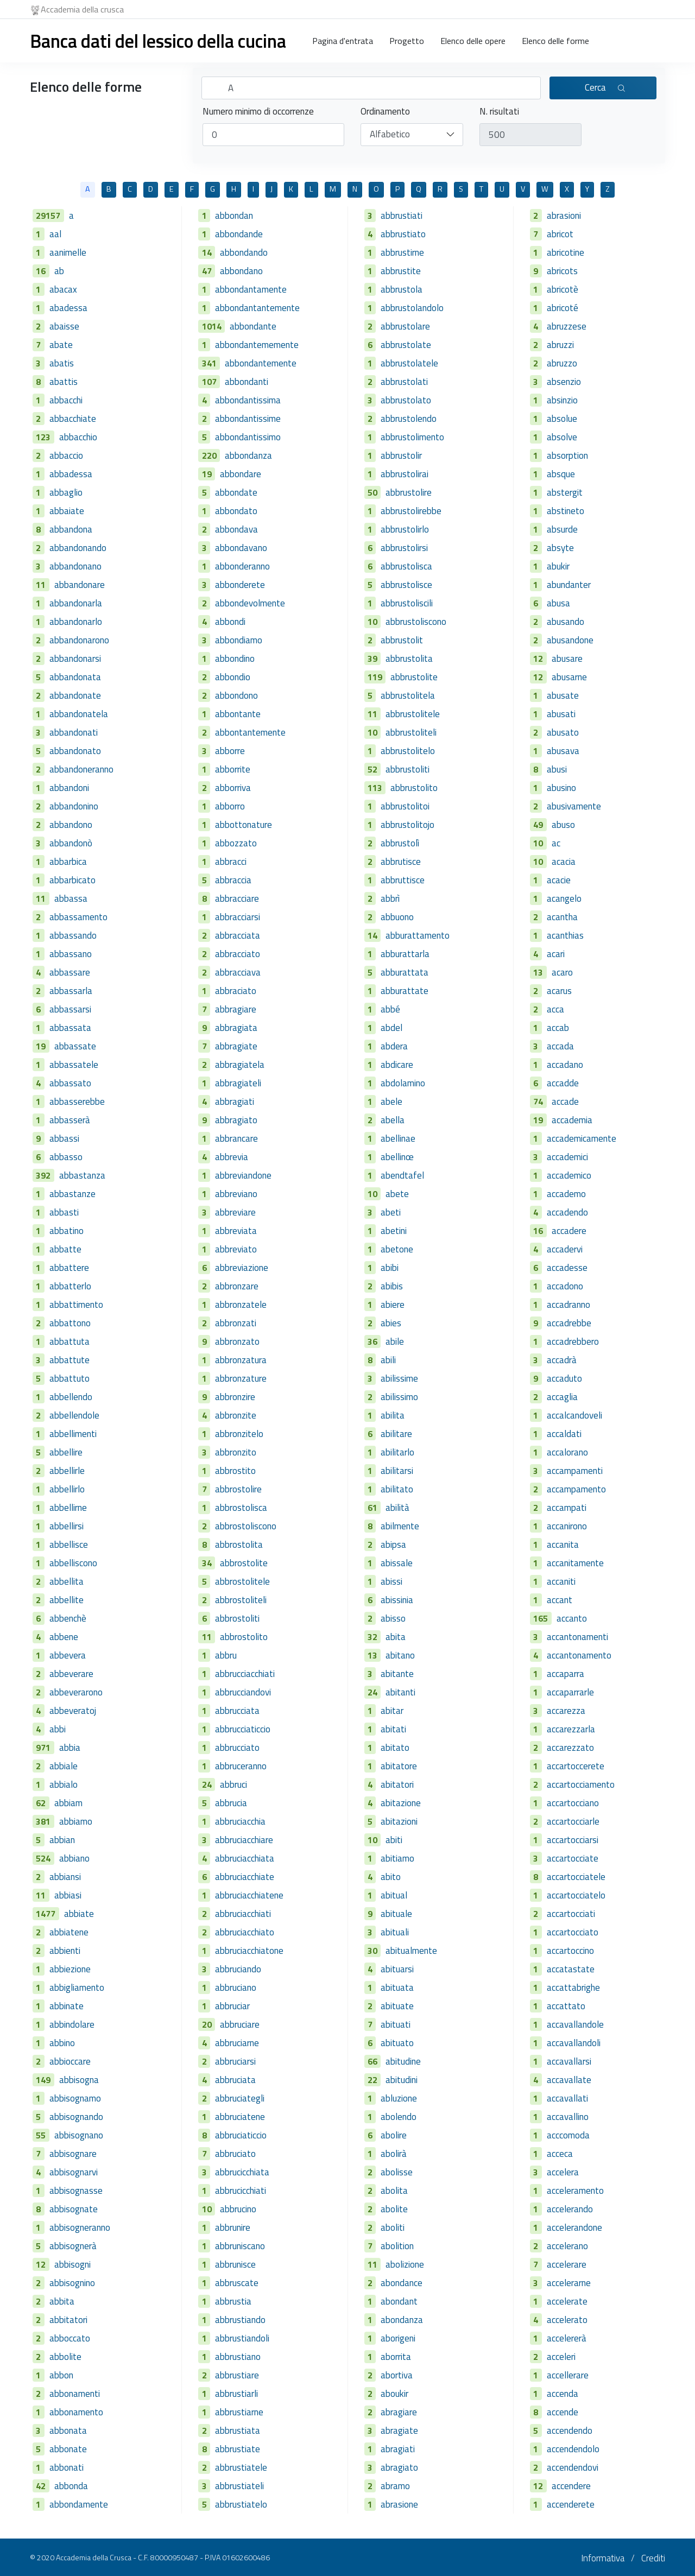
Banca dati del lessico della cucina (158, 41)
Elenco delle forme (555, 40)
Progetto (406, 40)
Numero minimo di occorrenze (258, 111)
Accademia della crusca (77, 9)
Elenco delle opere (473, 40)
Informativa (602, 2558)
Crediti (653, 2558)
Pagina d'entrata (342, 40)
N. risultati (499, 111)
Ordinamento (385, 111)
